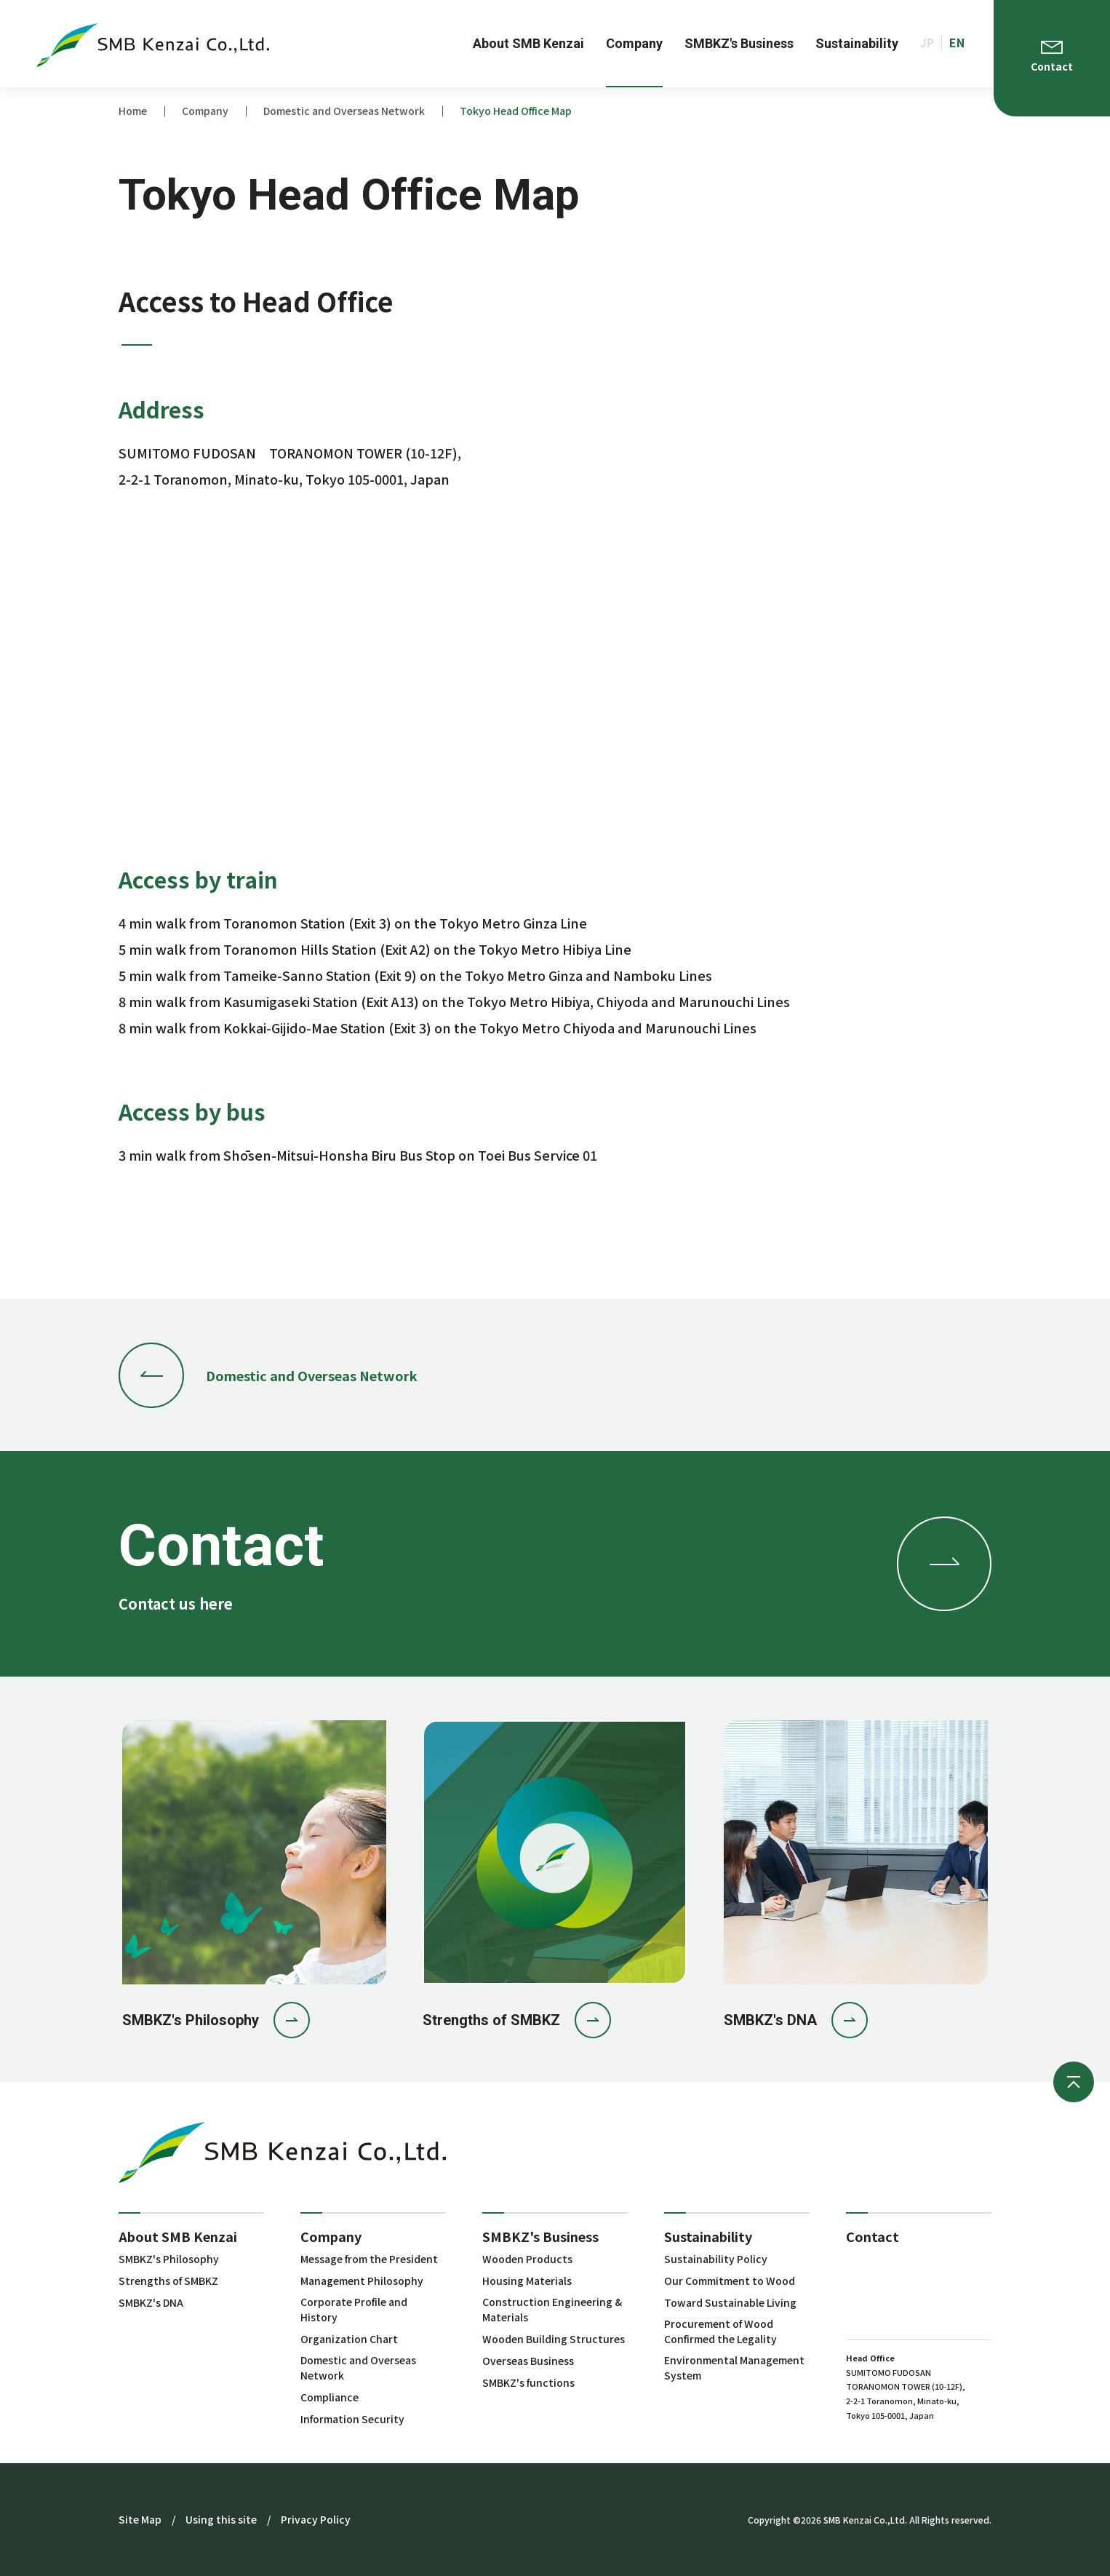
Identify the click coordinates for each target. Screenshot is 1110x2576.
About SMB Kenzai (178, 2236)
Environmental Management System (734, 2367)
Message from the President (369, 2258)
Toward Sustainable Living (730, 2302)
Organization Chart (349, 2338)
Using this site (221, 2519)
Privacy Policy (316, 2519)
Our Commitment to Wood (729, 2280)
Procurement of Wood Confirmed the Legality (720, 2331)
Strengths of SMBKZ (168, 2280)
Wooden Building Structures (553, 2338)
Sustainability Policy (715, 2258)
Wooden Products (527, 2258)
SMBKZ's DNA (151, 2302)
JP (927, 43)
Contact (872, 2236)
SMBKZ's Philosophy (169, 2258)
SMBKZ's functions (528, 2382)
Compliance (329, 2397)
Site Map (140, 2519)
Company (331, 2236)
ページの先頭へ (1073, 2082)
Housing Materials (527, 2280)
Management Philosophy (361, 2280)
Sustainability (708, 2236)
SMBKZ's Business (540, 2236)
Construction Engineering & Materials (552, 2309)
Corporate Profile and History (353, 2309)
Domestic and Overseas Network (358, 2367)
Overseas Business (528, 2360)
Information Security (352, 2419)
